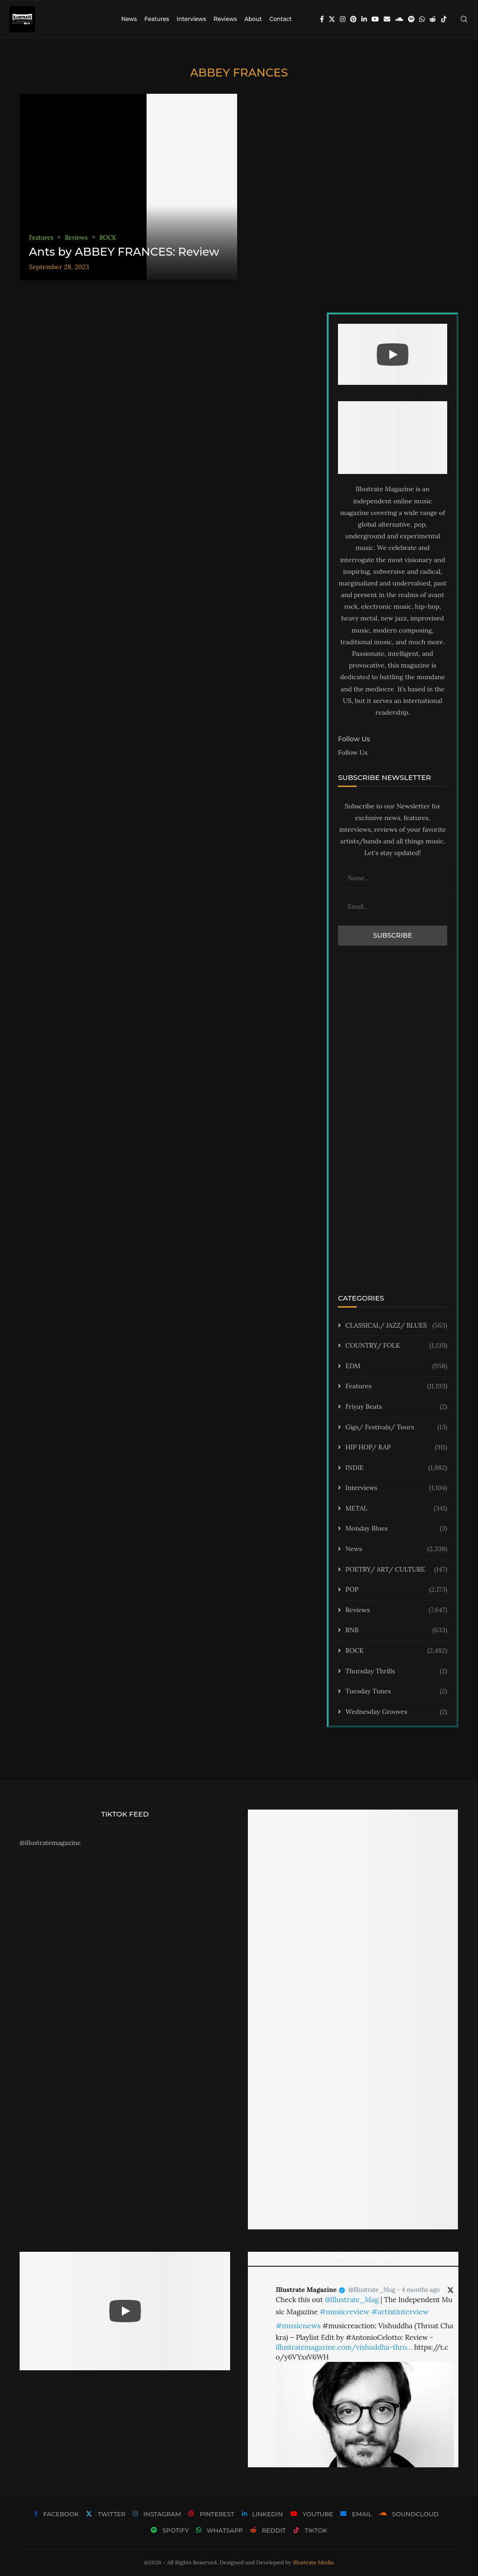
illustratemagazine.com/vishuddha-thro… (344, 2347)
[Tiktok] (444, 19)
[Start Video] (392, 354)
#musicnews (298, 2325)
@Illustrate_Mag (372, 2290)
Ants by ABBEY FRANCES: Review (124, 251)
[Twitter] (332, 19)
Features (156, 18)
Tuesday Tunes (396, 1691)
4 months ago (421, 2290)
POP (396, 1589)
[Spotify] (411, 19)
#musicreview (344, 2311)
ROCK (396, 1651)
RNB (396, 1630)
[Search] (464, 19)
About (253, 18)
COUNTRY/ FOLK (396, 1346)
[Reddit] (432, 19)
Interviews (191, 18)
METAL (396, 1508)
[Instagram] (342, 19)
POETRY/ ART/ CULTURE (396, 1569)
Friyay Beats (396, 1407)
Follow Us (352, 752)
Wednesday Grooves (396, 1712)
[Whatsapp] (422, 19)
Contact (280, 18)
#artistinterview (400, 2311)
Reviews (225, 18)
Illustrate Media (313, 2562)
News (129, 18)
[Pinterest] (353, 19)
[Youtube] (375, 19)
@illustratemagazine (50, 1842)
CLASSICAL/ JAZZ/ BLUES (396, 1325)
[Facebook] (322, 19)
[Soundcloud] (399, 19)
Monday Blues (396, 1528)
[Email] (387, 19)
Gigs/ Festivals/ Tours (396, 1427)
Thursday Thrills (396, 1671)
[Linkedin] (364, 19)
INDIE (396, 1468)
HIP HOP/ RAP (396, 1447)
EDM (396, 1366)
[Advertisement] (392, 1126)
